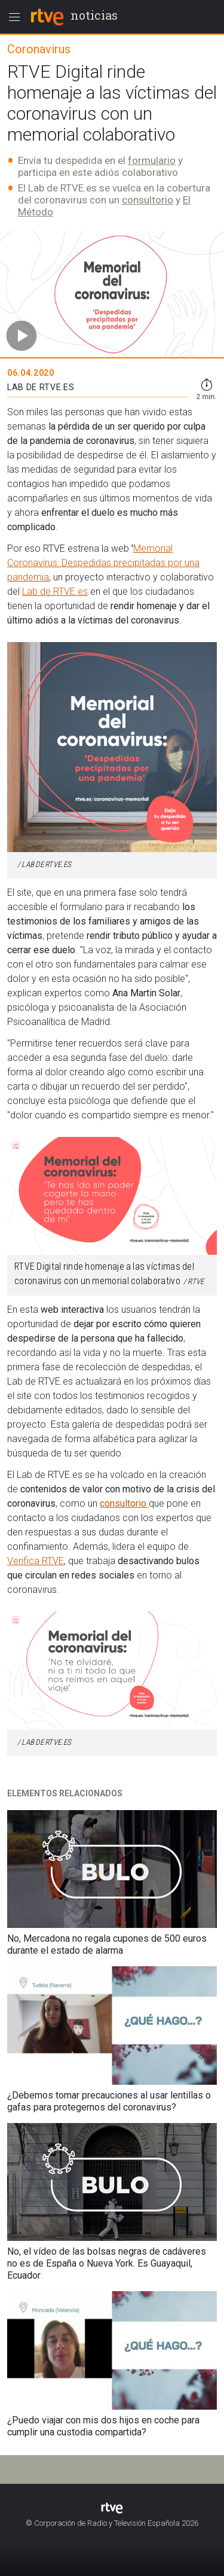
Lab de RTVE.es (55, 591)
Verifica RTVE (35, 1561)
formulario (152, 160)
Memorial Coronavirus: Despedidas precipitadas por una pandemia (103, 563)
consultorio (147, 200)
